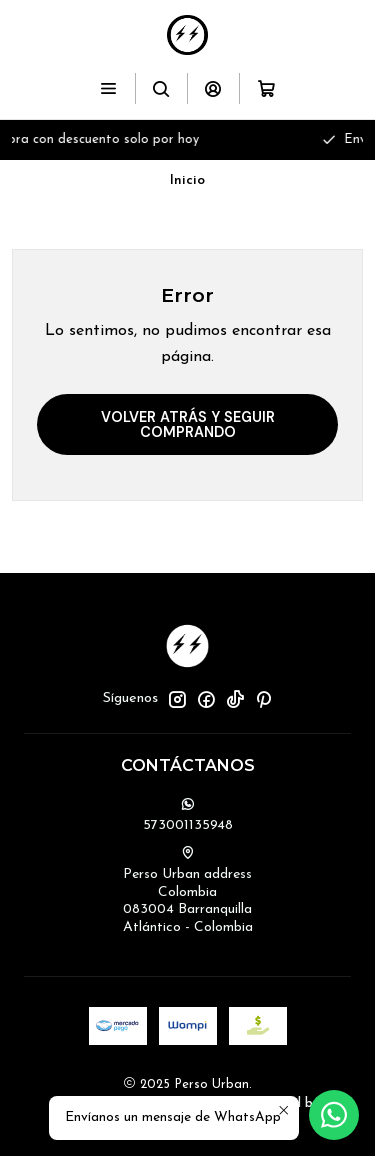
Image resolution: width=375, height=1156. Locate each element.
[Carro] (265, 88)
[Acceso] (213, 88)
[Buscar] (161, 88)
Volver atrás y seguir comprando (188, 424)
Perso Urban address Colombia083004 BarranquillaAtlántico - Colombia (188, 890)
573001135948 (188, 815)
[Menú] (108, 88)
